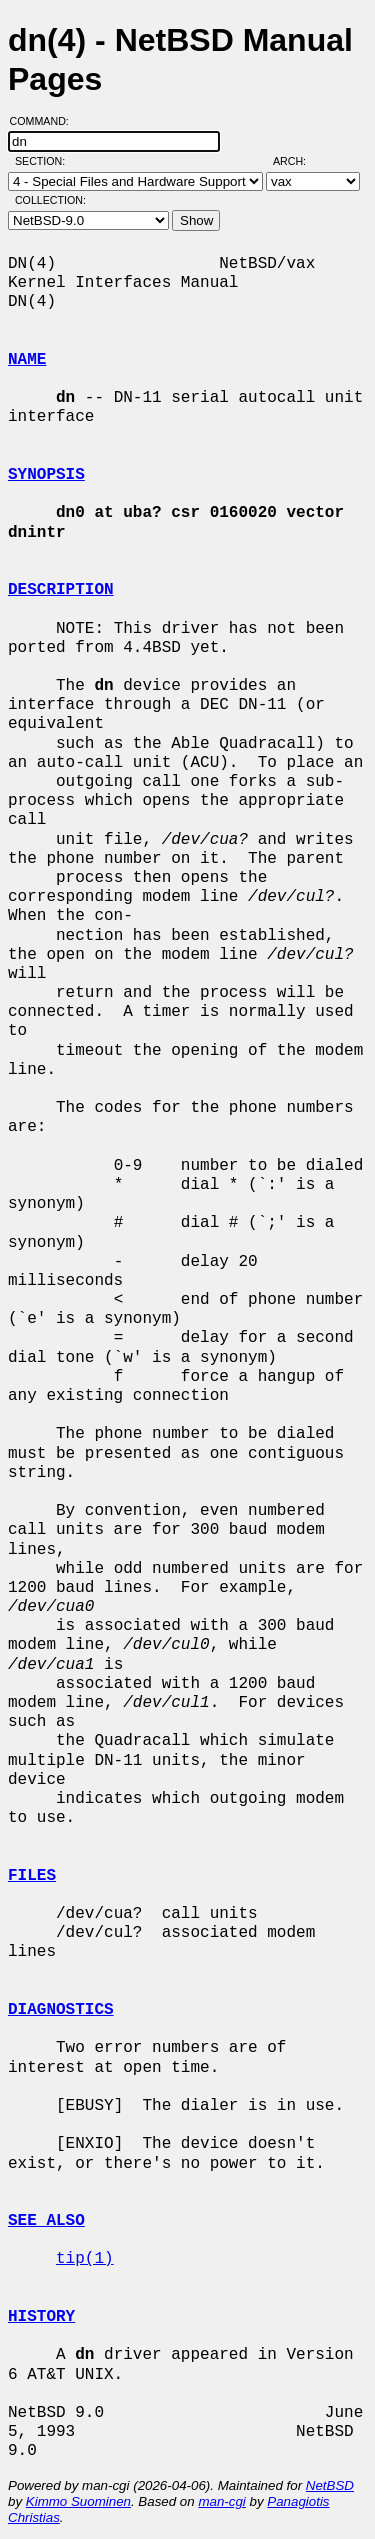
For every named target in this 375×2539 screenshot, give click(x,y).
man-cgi (221, 2501)
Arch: (298, 161)
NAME (27, 360)
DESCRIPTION (61, 590)
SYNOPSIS (46, 475)
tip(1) (85, 2259)
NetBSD (330, 2485)
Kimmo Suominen (78, 2501)
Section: (44, 161)
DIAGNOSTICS (61, 2010)
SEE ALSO (46, 2221)
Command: (45, 121)
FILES (32, 1876)
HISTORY (41, 2317)
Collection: (50, 200)
